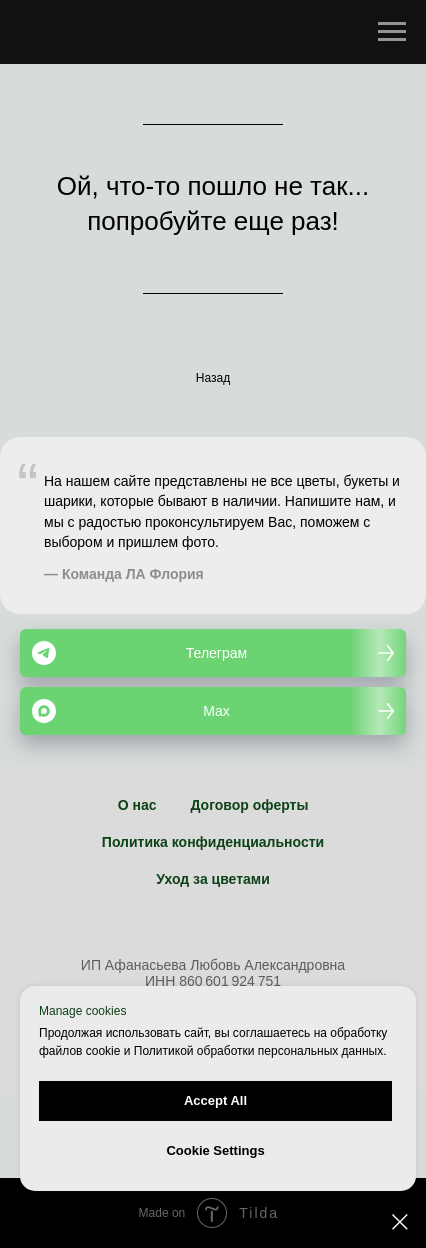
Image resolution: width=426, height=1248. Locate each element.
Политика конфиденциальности (213, 842)
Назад (213, 378)
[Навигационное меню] (392, 32)
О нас (137, 805)
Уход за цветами (213, 879)
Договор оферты (249, 805)
